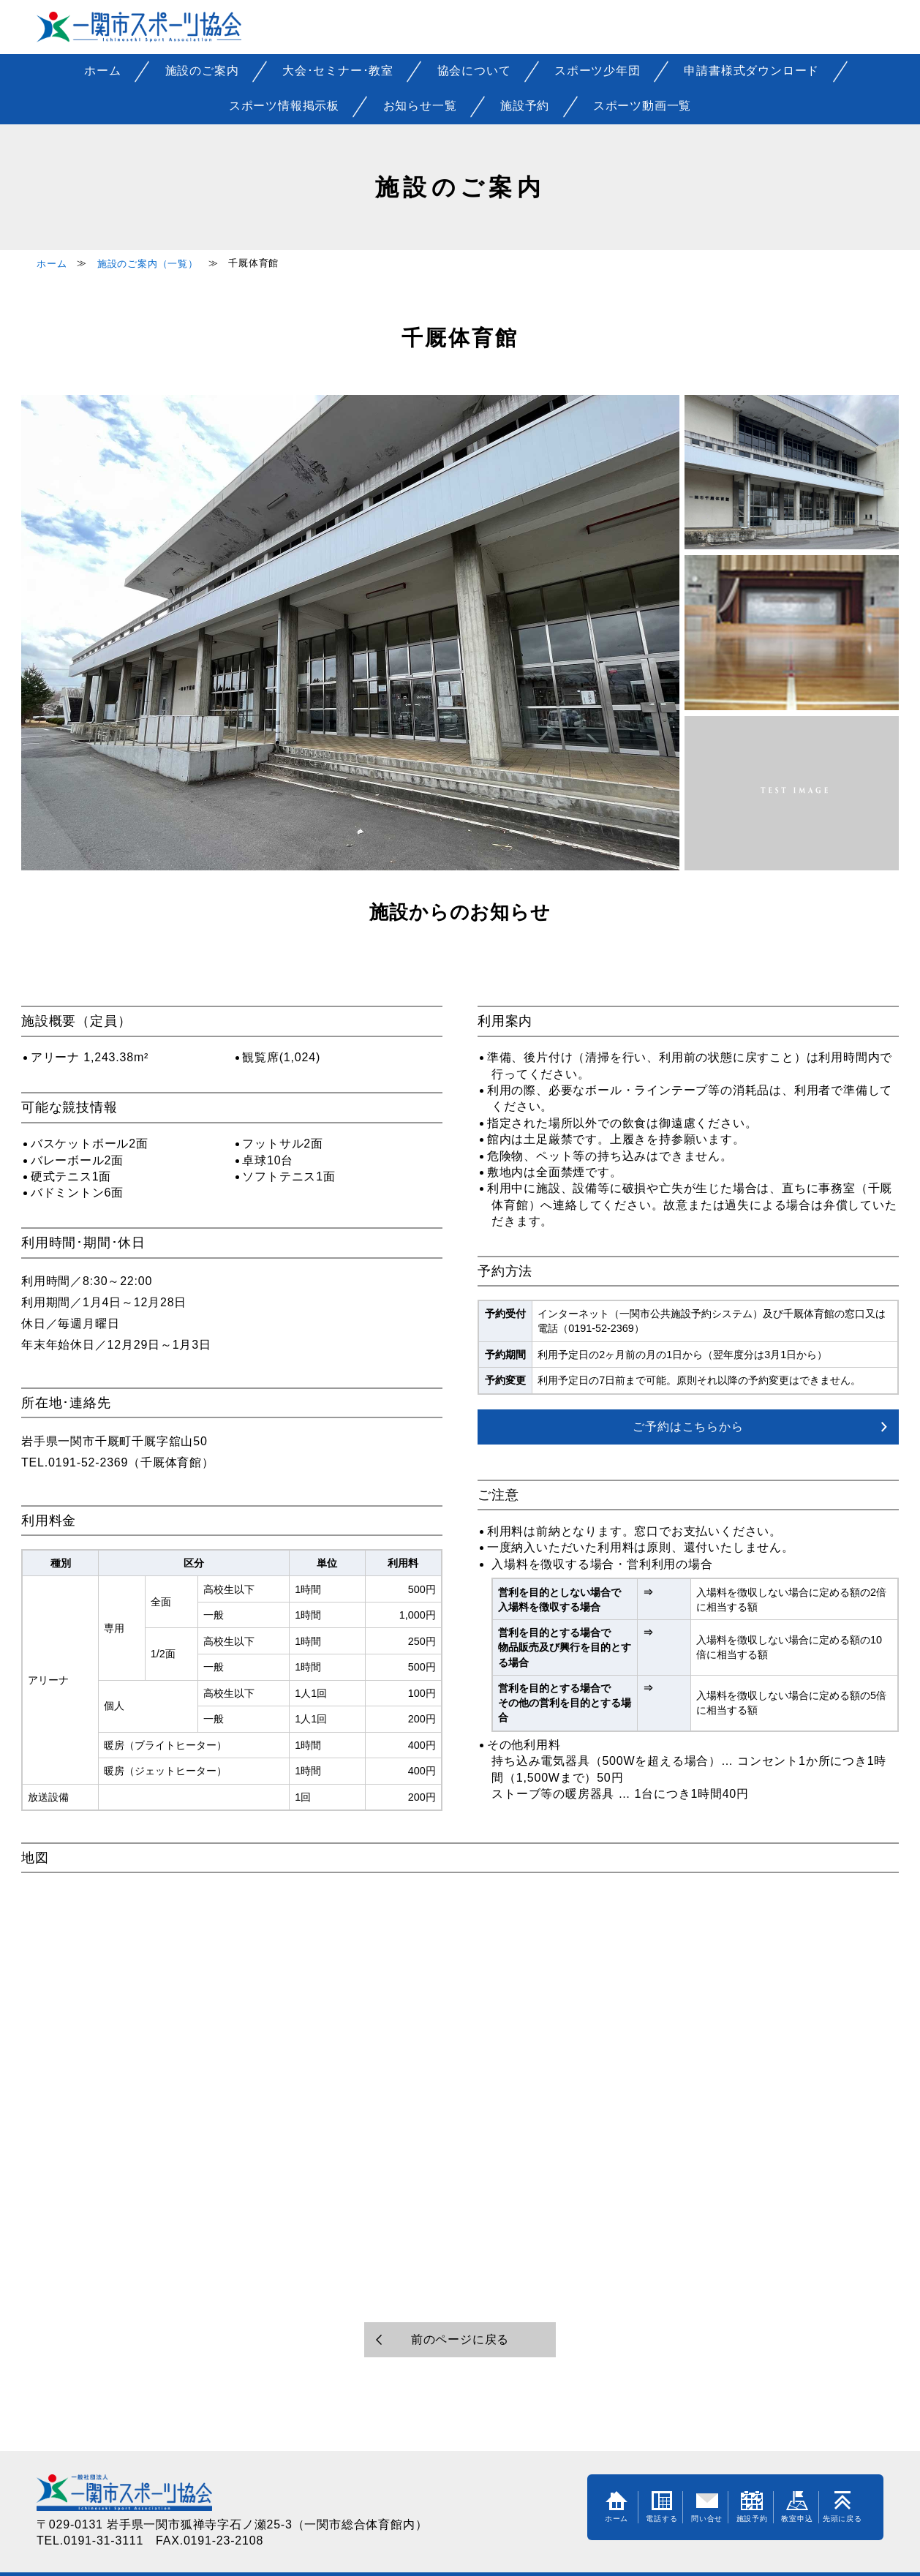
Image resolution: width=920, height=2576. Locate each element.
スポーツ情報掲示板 (284, 105)
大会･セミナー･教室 (337, 70)
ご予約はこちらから (688, 1426)
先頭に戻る (842, 2507)
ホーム (102, 70)
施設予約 (524, 105)
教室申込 (796, 2507)
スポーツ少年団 (597, 70)
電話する (661, 2507)
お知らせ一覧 (420, 105)
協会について (474, 70)
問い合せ (707, 2507)
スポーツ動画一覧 (642, 105)
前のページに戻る (460, 2339)
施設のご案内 (202, 70)
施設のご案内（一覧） (147, 263)
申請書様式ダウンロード (751, 70)
